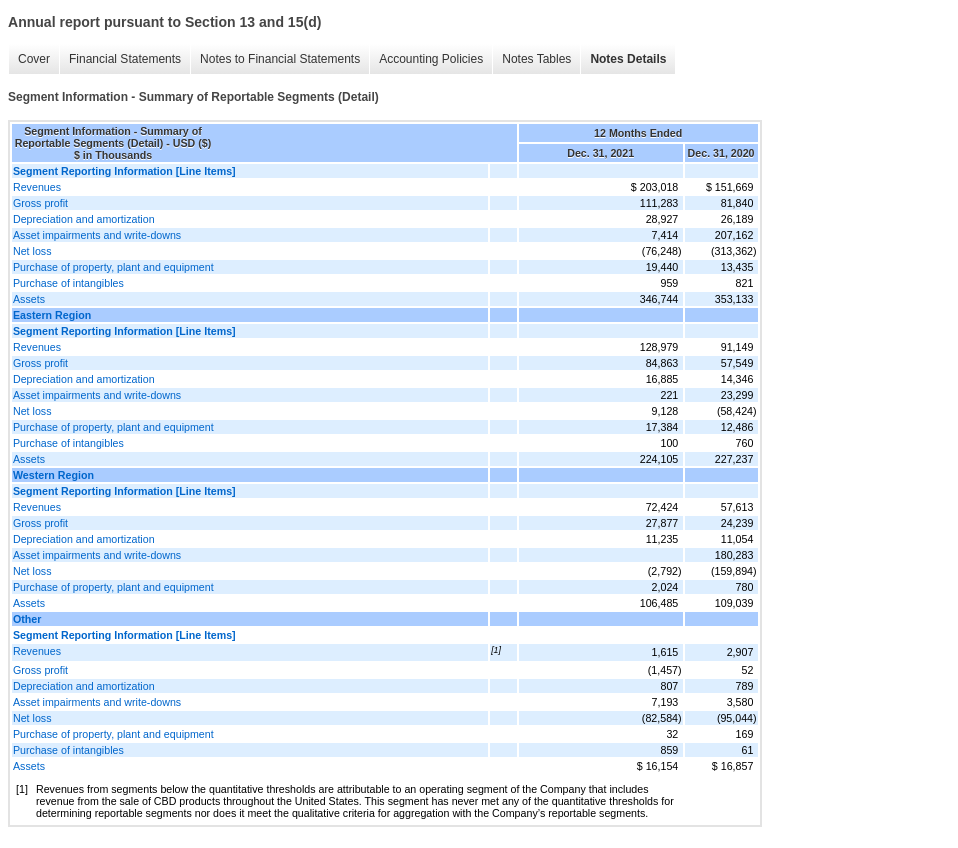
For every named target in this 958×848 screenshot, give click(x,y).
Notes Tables (536, 59)
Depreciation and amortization (84, 219)
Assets (29, 299)
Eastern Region (52, 315)
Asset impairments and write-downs (97, 235)
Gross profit (40, 203)
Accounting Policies (431, 59)
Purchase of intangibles (68, 283)
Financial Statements (125, 59)
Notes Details (628, 59)
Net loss (32, 251)
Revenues (37, 187)
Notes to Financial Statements (280, 59)
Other (27, 619)
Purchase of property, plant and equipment (113, 267)
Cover (34, 59)
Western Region (53, 475)
